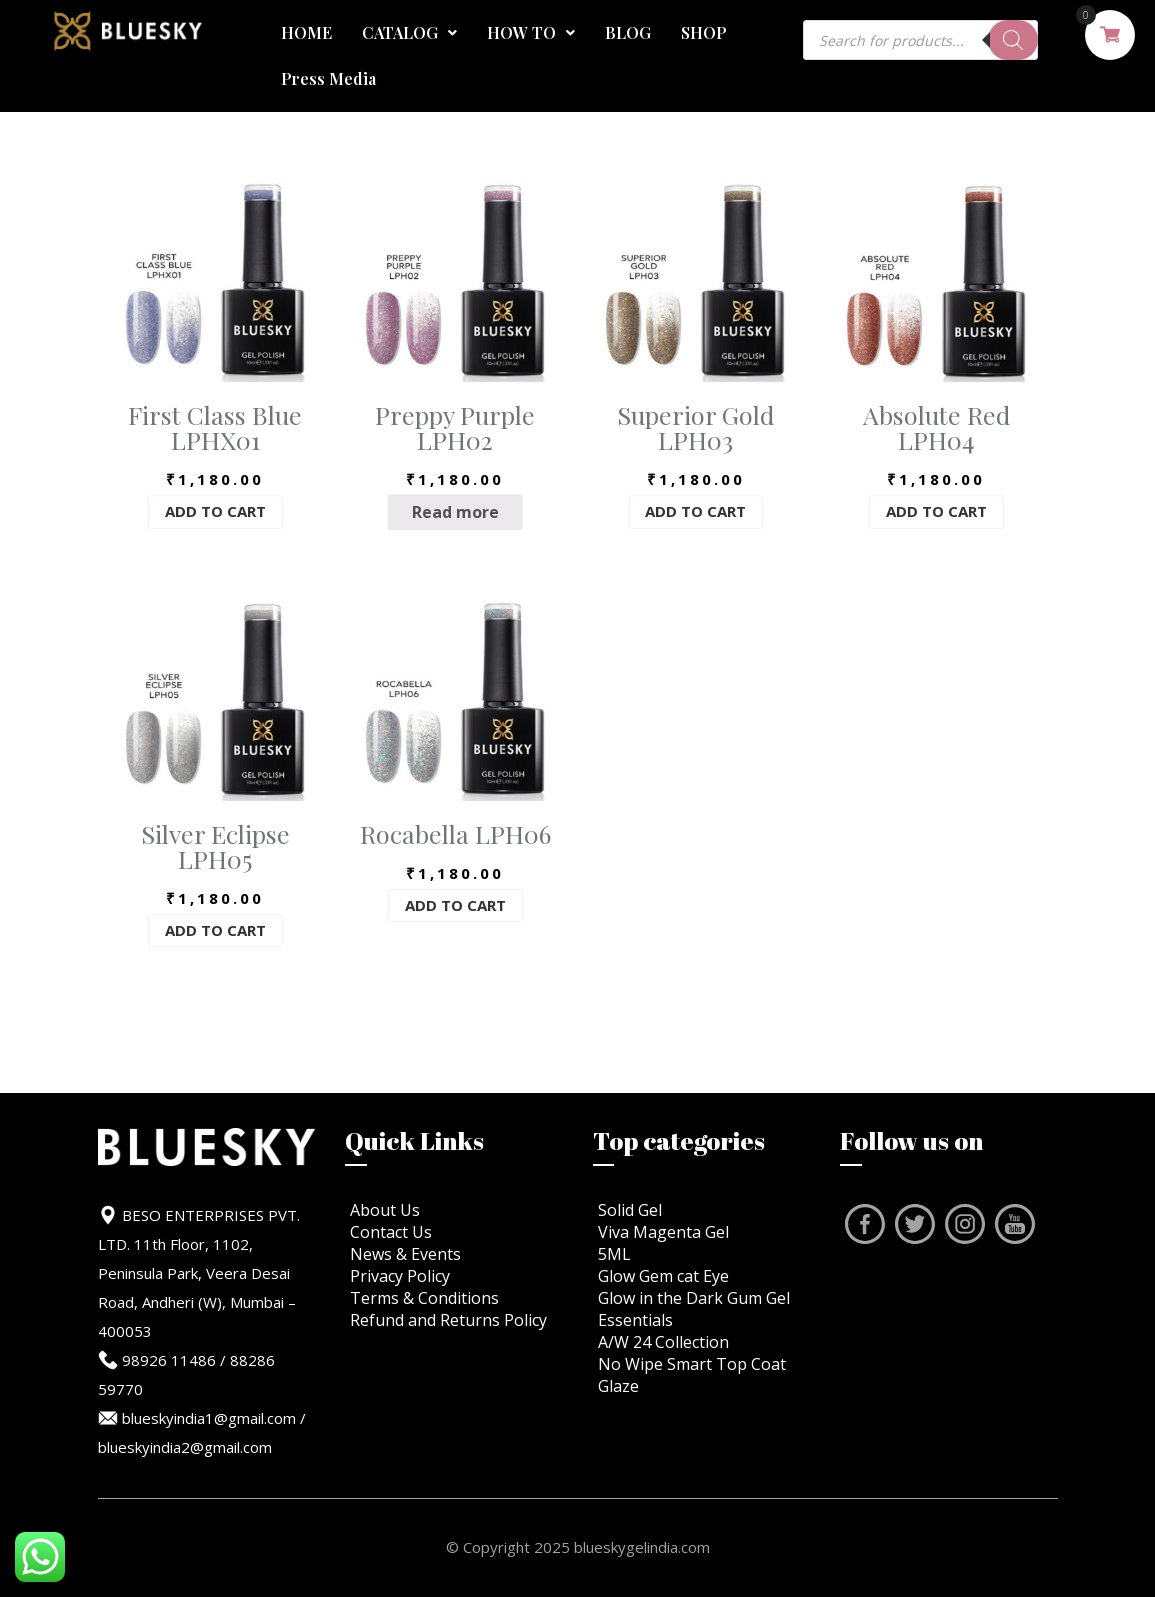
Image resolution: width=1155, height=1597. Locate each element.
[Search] (1013, 40)
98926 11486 (169, 1360)
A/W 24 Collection (663, 1342)
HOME (306, 32)
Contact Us (391, 1232)
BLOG (628, 32)
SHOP (704, 32)
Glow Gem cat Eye (663, 1276)
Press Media (328, 78)
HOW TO (531, 32)
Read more (455, 512)
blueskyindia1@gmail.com (209, 1418)
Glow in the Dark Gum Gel (694, 1298)
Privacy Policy (400, 1276)
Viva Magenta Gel (663, 1232)
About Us (385, 1210)
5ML (614, 1254)
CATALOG (409, 32)
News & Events (405, 1254)
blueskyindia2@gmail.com (185, 1447)
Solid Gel (630, 1210)
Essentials (635, 1320)
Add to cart (215, 512)
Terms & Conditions (424, 1298)
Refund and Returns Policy (448, 1320)
